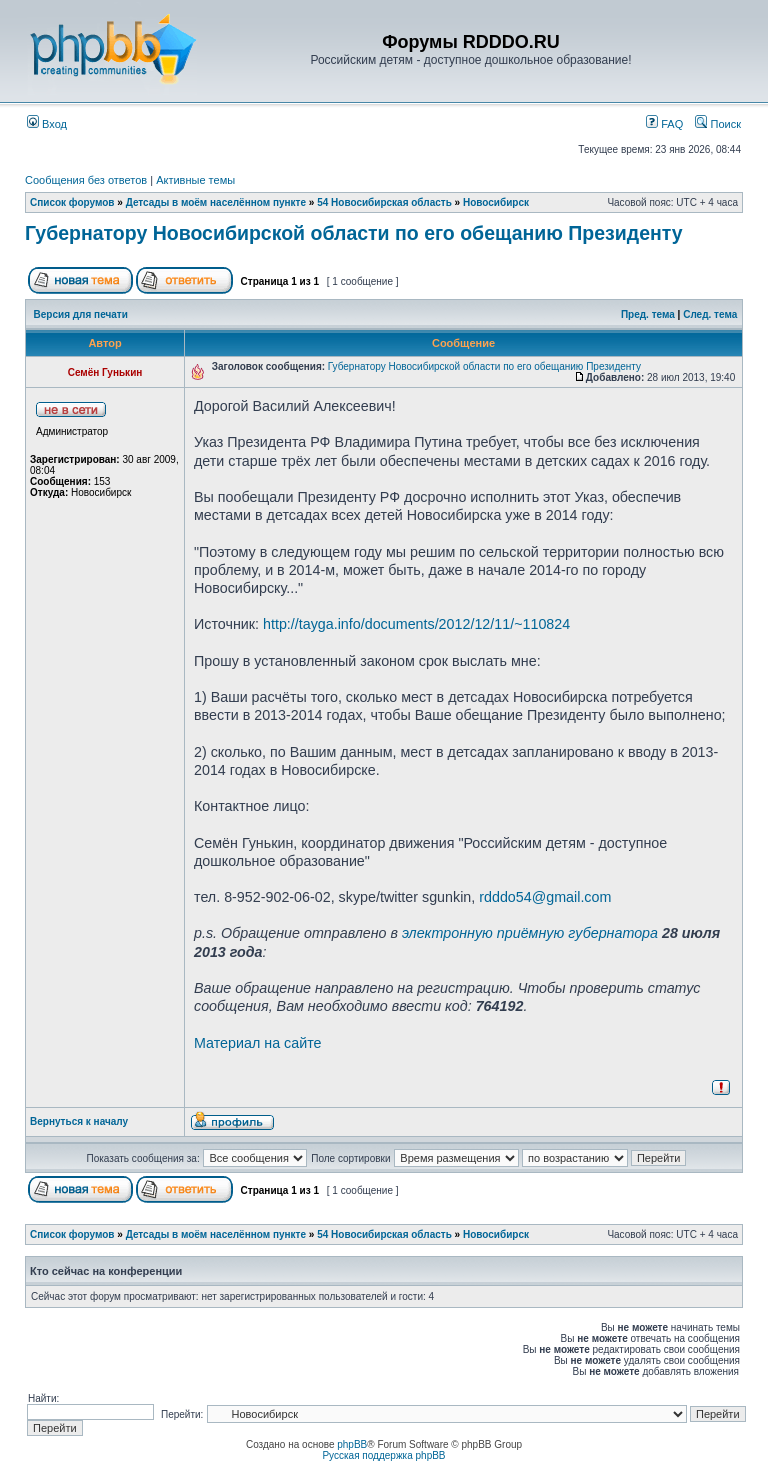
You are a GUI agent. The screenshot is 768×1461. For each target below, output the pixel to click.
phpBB (352, 1444)
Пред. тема (648, 314)
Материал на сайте (258, 1043)
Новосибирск (496, 202)
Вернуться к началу (79, 1121)
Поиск (718, 124)
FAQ (664, 124)
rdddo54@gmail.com (545, 897)
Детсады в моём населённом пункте (216, 202)
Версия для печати (81, 314)
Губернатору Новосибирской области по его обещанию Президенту (354, 233)
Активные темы (195, 180)
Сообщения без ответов (86, 180)
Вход (47, 124)
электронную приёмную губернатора (530, 933)
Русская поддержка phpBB (383, 1455)
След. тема (710, 314)
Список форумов (72, 202)
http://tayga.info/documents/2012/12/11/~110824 (416, 624)
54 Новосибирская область (384, 202)
